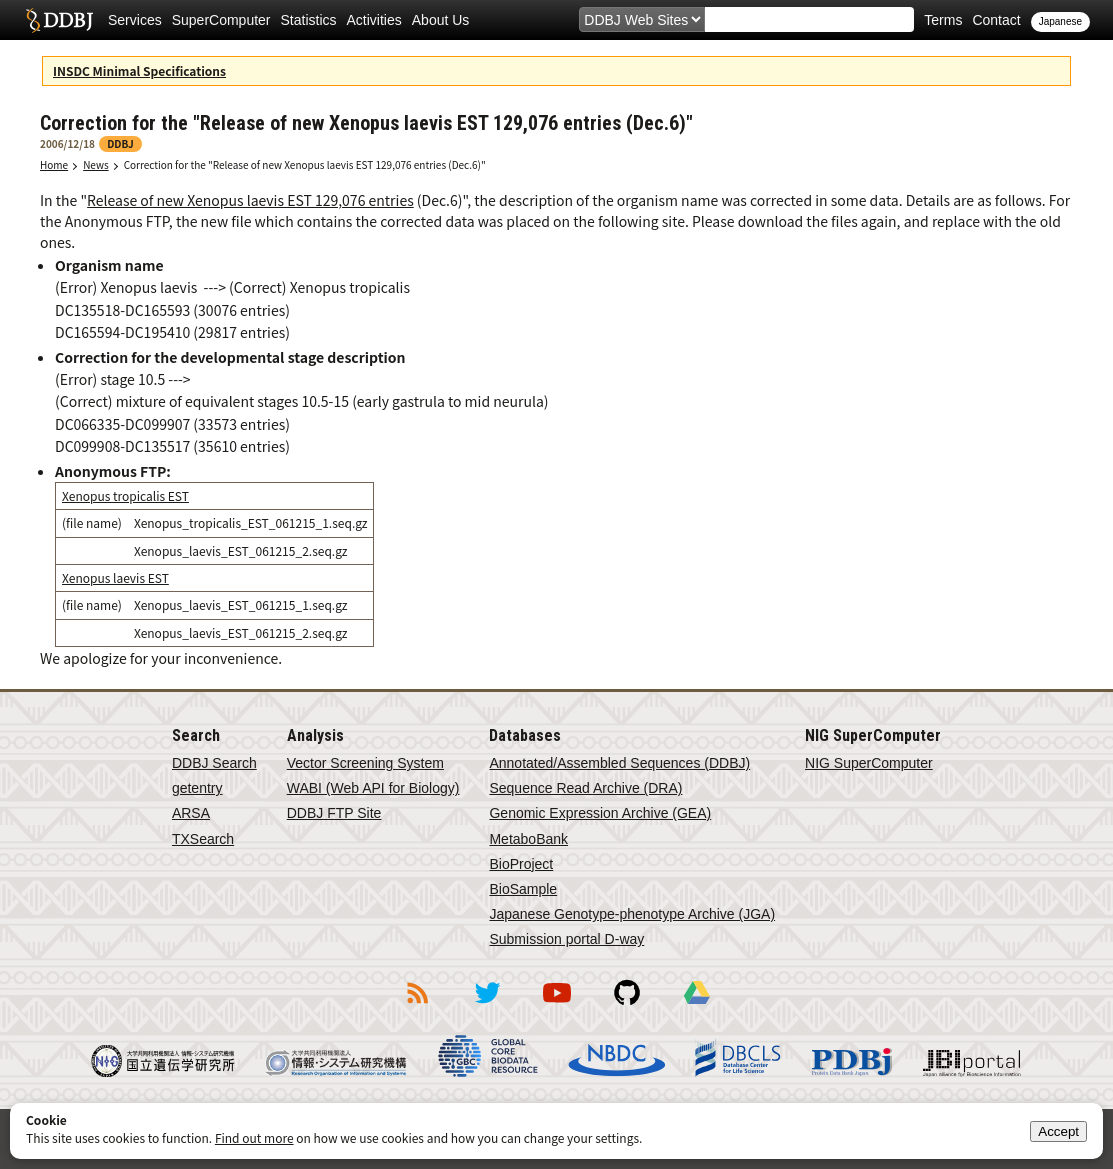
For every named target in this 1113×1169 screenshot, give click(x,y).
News (96, 164)
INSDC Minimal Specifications (139, 70)
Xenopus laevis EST (115, 577)
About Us (441, 20)
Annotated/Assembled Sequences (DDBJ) (619, 763)
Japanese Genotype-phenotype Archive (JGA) (632, 914)
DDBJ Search (214, 763)
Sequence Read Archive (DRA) (585, 788)
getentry (197, 788)
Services (135, 20)
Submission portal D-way (566, 939)
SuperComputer (221, 20)
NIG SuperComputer (869, 763)
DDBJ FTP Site (334, 813)
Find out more (254, 1137)
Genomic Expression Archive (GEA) (600, 813)
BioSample (523, 889)
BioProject (521, 864)
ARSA (191, 813)
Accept (1058, 1131)
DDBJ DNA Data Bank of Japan (59, 20)
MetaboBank (528, 839)
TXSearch (203, 839)
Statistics (309, 20)
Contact (996, 20)
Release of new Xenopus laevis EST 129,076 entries (250, 200)
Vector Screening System (365, 763)
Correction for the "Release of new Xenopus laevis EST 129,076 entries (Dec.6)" (305, 164)
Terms (943, 20)
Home (54, 164)
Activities (374, 20)
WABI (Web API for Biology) (373, 788)
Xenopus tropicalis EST (125, 495)
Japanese (1060, 21)
